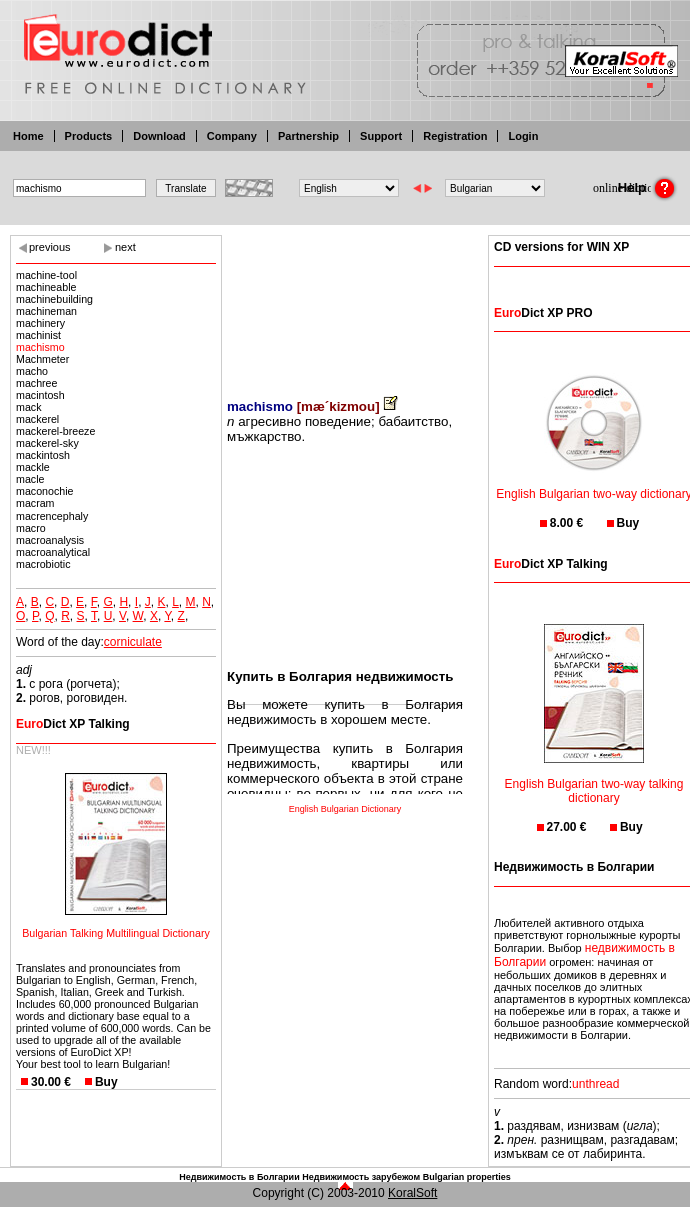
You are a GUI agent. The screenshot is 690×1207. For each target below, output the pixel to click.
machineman (46, 311)
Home (28, 136)
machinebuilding (54, 299)
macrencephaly (52, 516)
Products (89, 136)
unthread (595, 1084)
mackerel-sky (47, 443)
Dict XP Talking (73, 724)
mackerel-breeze (55, 431)
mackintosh (43, 455)
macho (32, 371)
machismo (40, 347)
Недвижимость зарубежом (361, 1177)
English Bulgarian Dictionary (345, 809)
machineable (46, 287)
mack (28, 407)
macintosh (40, 395)
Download (159, 136)
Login (523, 136)
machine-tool (46, 275)
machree (36, 383)
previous (50, 247)
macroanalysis (50, 540)
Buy (106, 1082)
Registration (455, 136)
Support (381, 136)
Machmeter (42, 359)
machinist (38, 335)
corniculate (133, 642)
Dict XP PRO (543, 313)
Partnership (308, 136)
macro (31, 528)
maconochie (44, 491)
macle (30, 479)
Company (232, 136)
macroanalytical (53, 552)
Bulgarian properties (467, 1177)
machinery (40, 323)
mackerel (37, 419)
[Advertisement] (345, 302)
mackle (33, 467)
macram (38, 503)
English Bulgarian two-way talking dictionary (594, 778)
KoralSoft (412, 1193)
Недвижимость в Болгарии (239, 1177)
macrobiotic (43, 564)
